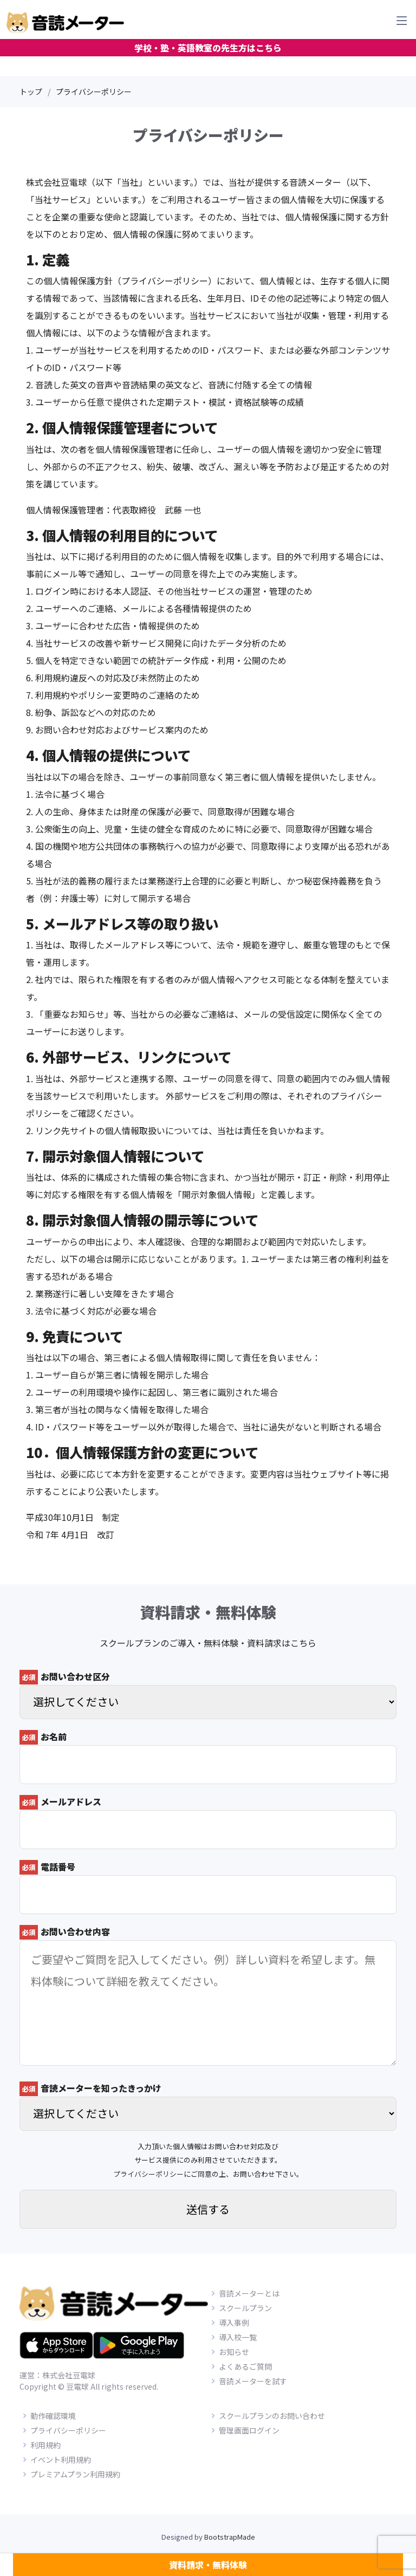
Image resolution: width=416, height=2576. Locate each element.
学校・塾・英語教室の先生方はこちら (208, 47)
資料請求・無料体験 (208, 2564)
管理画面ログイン (249, 2430)
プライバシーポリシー (148, 2174)
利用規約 (45, 2445)
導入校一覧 (238, 2337)
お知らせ (234, 2351)
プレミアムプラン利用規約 (75, 2474)
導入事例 (234, 2322)
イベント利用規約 (60, 2459)
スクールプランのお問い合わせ (272, 2415)
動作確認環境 (53, 2415)
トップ (31, 91)
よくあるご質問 (245, 2366)
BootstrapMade (229, 2537)
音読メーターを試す (253, 2381)
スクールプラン (245, 2307)
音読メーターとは (249, 2293)
